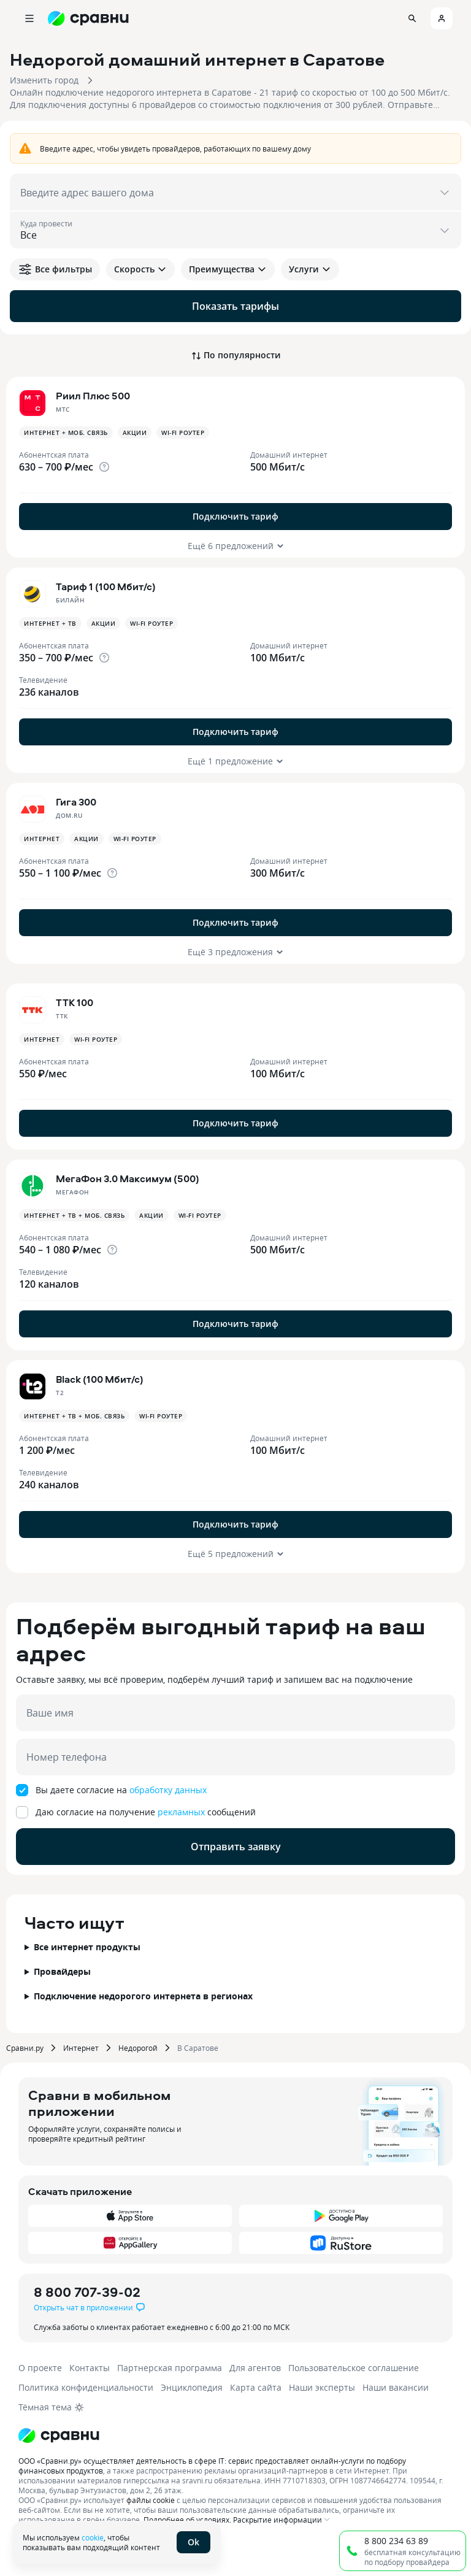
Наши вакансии (395, 2387)
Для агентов (255, 2368)
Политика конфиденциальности (85, 2387)
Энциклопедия (192, 2387)
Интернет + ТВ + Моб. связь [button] (74, 1215)
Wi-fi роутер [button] (182, 432)
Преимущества (228, 269)
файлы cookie (150, 2500)
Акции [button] (135, 432)
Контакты (89, 2368)
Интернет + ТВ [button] (50, 623)
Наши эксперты (322, 2387)
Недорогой (138, 2048)
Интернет (81, 2048)
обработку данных (168, 1790)
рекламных (181, 1812)
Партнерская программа (169, 2368)
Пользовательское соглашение (353, 2368)
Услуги (310, 269)
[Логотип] (58, 2435)
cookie (93, 2537)
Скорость (140, 269)
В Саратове (197, 2048)
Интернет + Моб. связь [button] (66, 432)
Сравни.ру (25, 2048)
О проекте (40, 2368)
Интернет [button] (41, 838)
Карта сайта (255, 2387)
